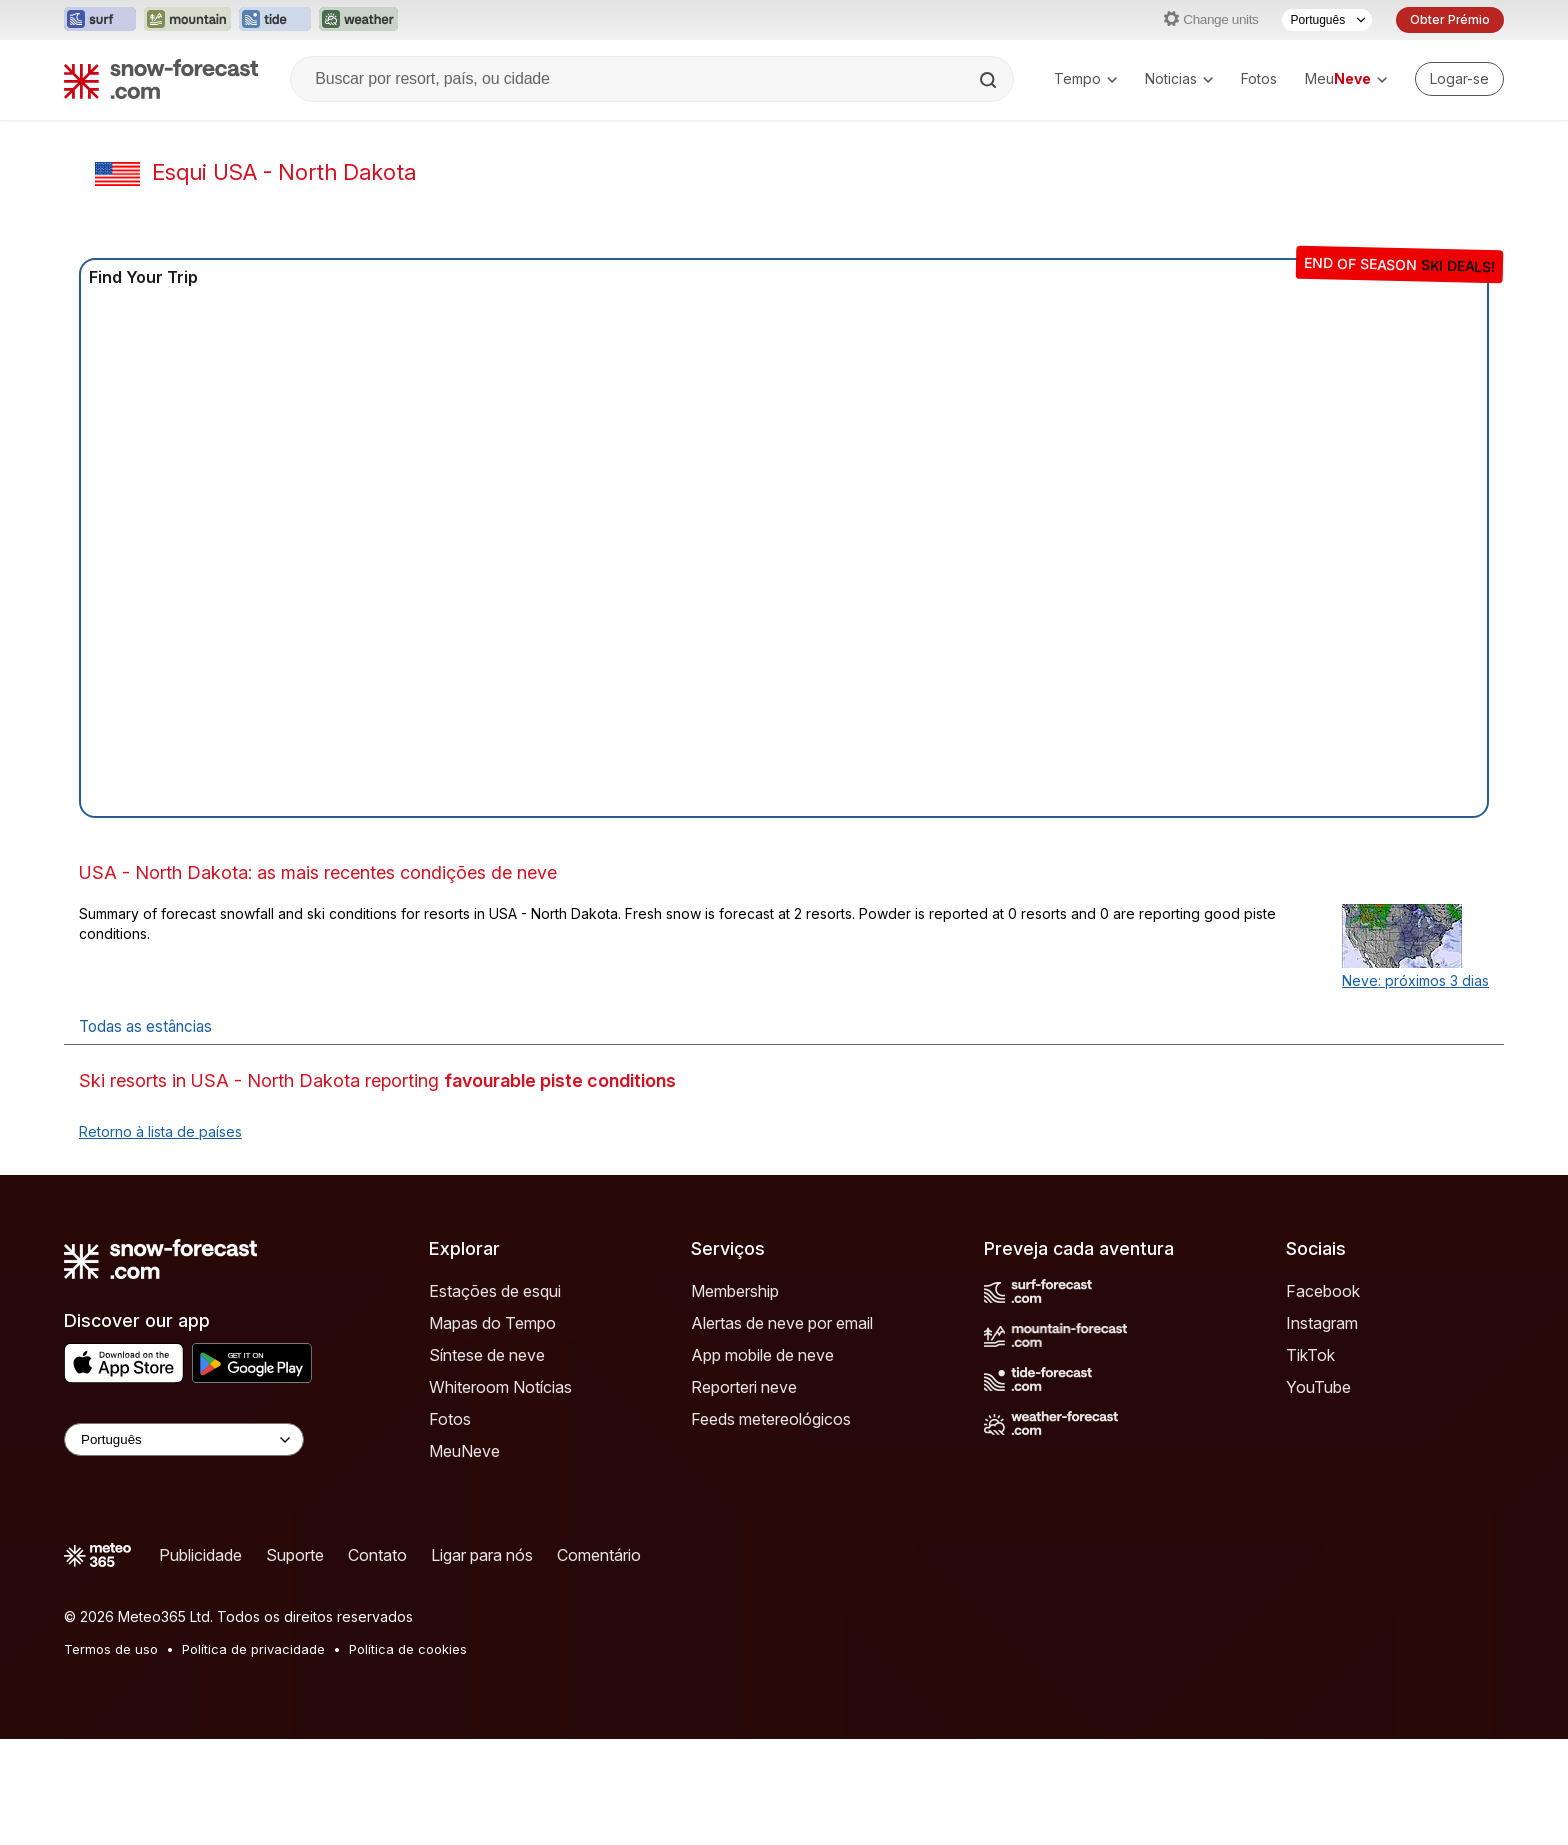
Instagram (1322, 1323)
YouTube (1318, 1387)
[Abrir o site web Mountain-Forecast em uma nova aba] (187, 20)
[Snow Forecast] (161, 79)
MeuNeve (464, 1451)
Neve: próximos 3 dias (1415, 980)
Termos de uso (111, 1649)
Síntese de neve (487, 1355)
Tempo (1085, 78)
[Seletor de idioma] (1327, 20)
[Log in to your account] (1459, 79)
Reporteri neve (744, 1387)
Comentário (599, 1555)
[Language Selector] (184, 1439)
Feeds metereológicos (771, 1419)
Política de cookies (408, 1649)
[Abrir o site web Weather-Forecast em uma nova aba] (358, 20)
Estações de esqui (495, 1291)
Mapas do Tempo (492, 1323)
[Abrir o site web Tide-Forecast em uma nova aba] (275, 20)
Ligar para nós (482, 1555)
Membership (735, 1291)
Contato (377, 1555)
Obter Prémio (1450, 19)
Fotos (1259, 78)
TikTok (1310, 1355)
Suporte (295, 1555)
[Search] (990, 80)
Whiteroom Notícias (500, 1387)
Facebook (1323, 1291)
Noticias (1179, 78)
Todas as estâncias (145, 1026)
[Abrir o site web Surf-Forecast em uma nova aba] (100, 20)
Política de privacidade (253, 1649)
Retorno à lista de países (160, 1131)
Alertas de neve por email (782, 1323)
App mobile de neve (762, 1355)
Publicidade (200, 1555)
